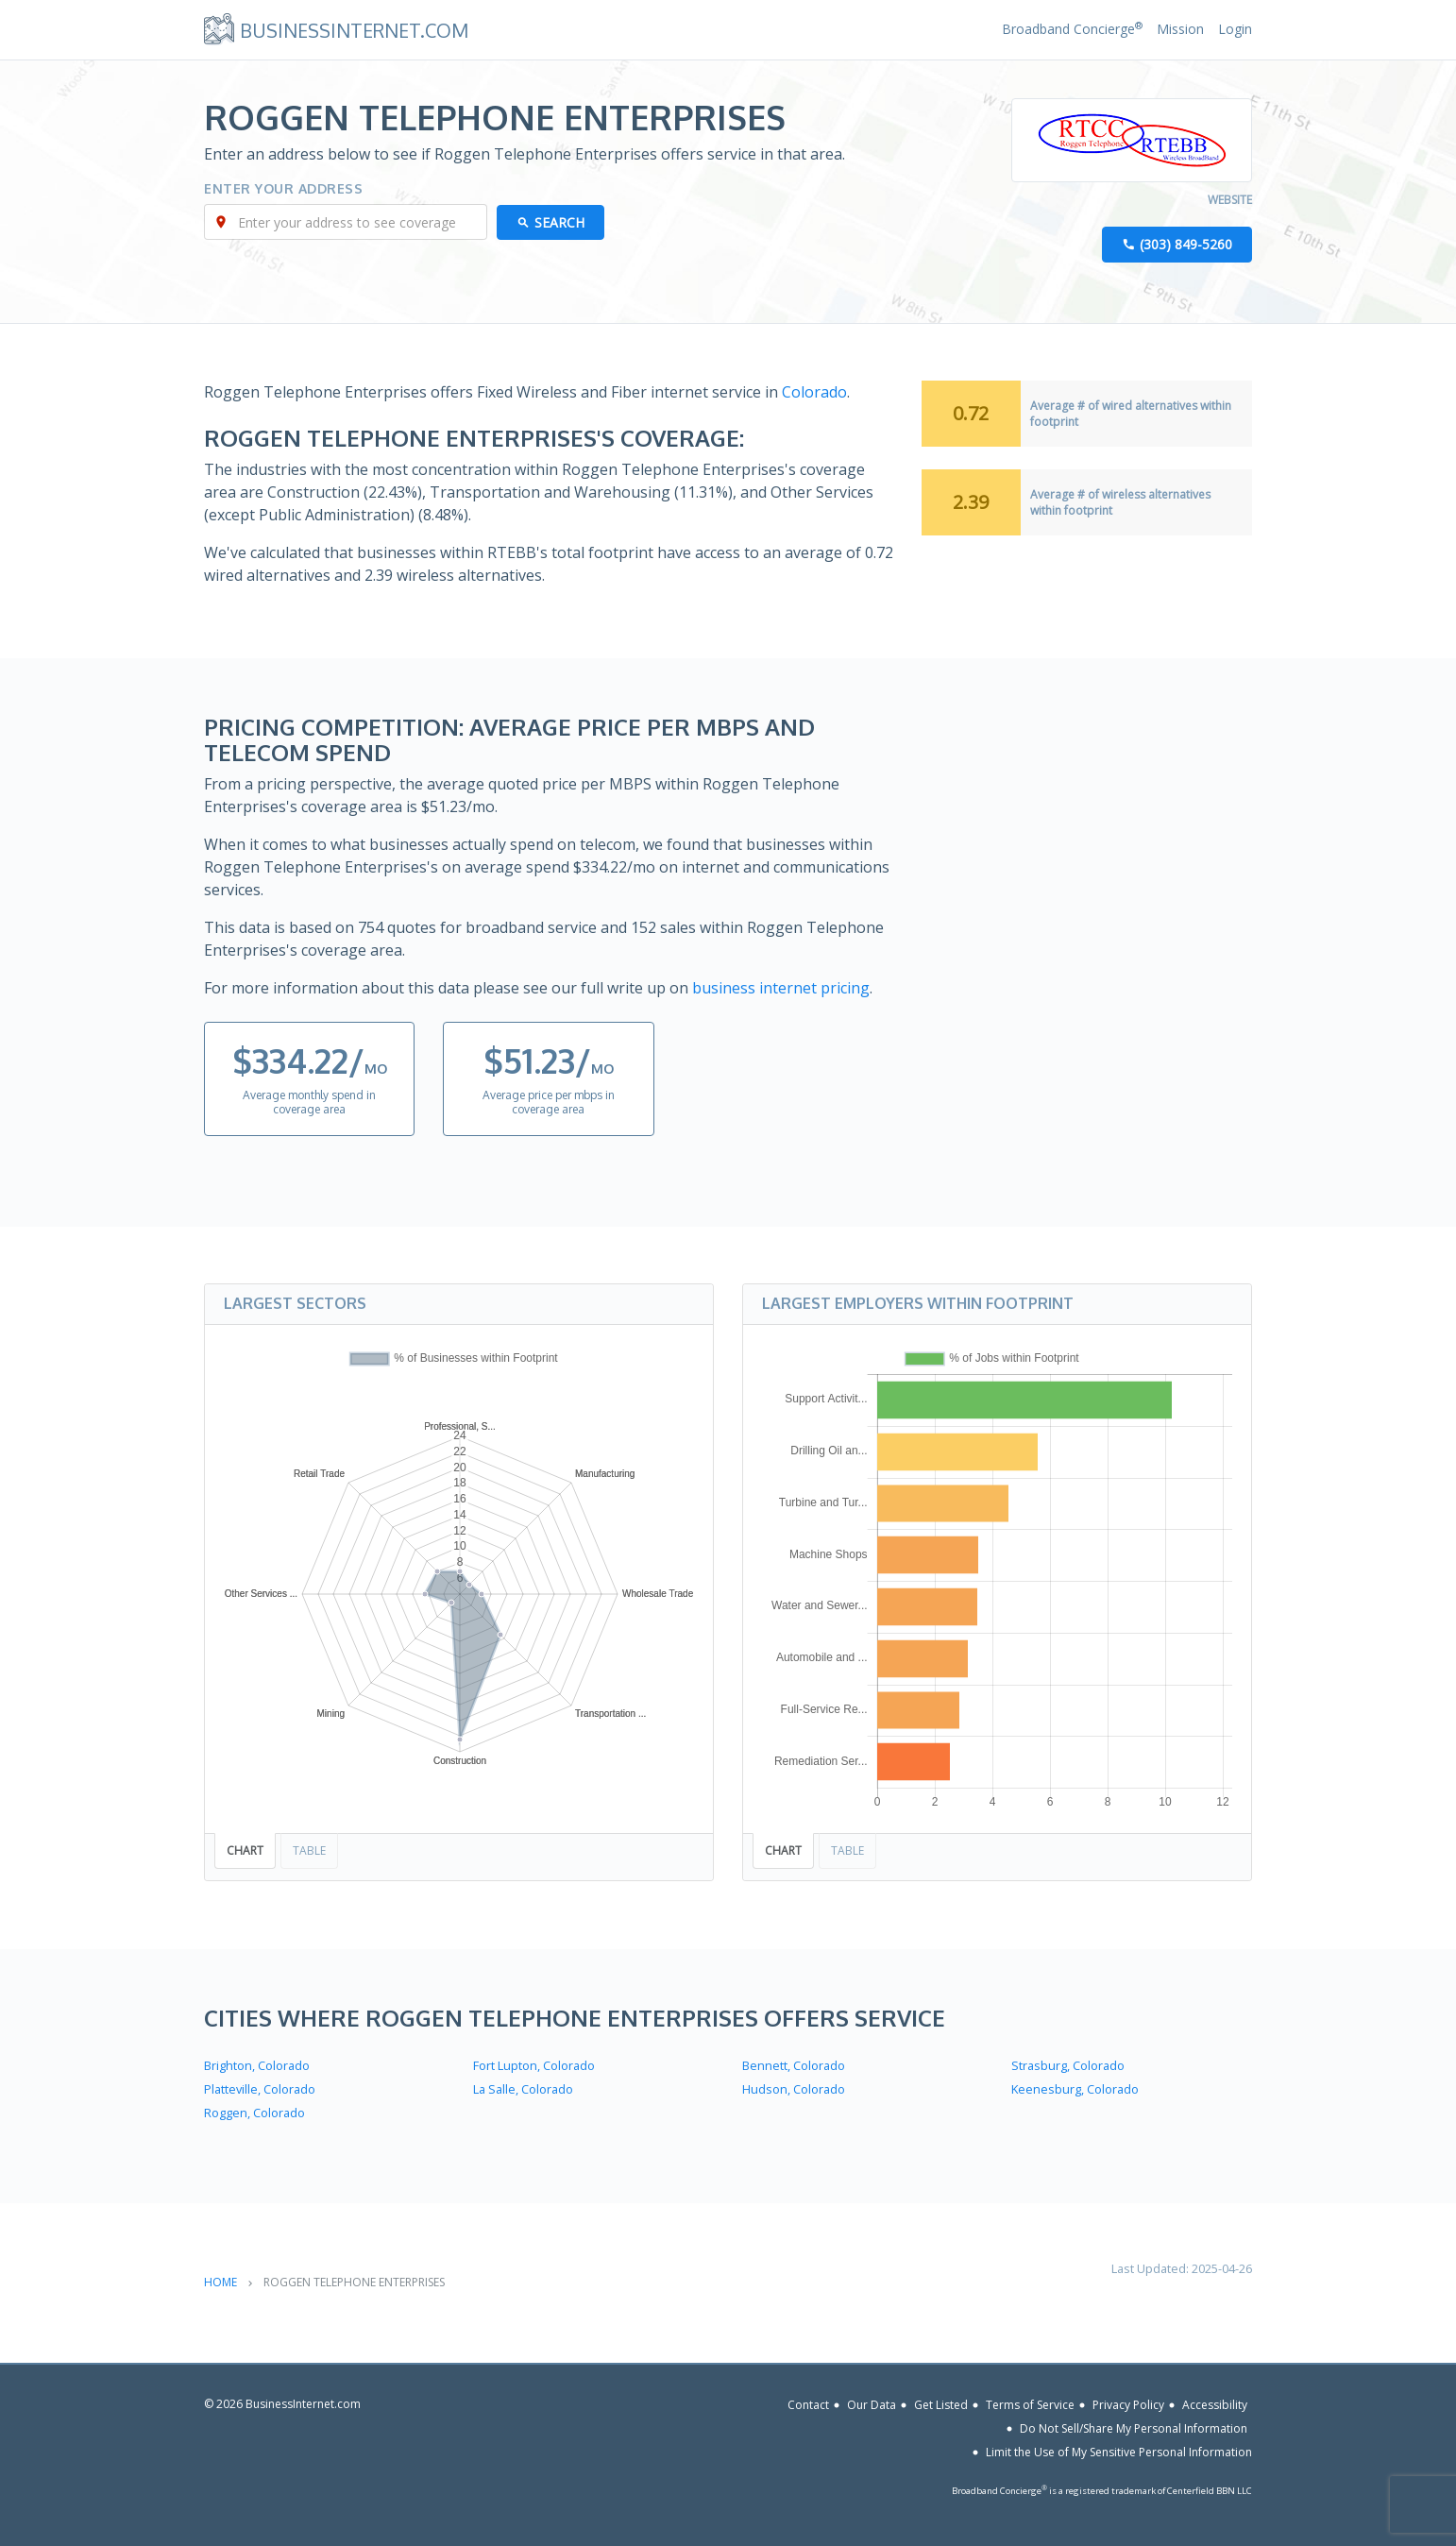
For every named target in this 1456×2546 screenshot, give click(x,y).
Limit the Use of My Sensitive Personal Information (1119, 2452)
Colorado (814, 392)
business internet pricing (781, 987)
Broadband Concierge (1072, 29)
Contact (808, 2405)
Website (1230, 200)
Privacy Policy (1128, 2405)
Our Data (871, 2405)
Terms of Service (1030, 2405)
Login (1235, 29)
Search (559, 222)
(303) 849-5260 (1186, 244)
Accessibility (1214, 2405)
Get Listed (941, 2405)
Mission (1180, 29)
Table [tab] (309, 1850)
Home (220, 2282)
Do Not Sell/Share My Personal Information (1133, 2428)
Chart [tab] (245, 1850)
